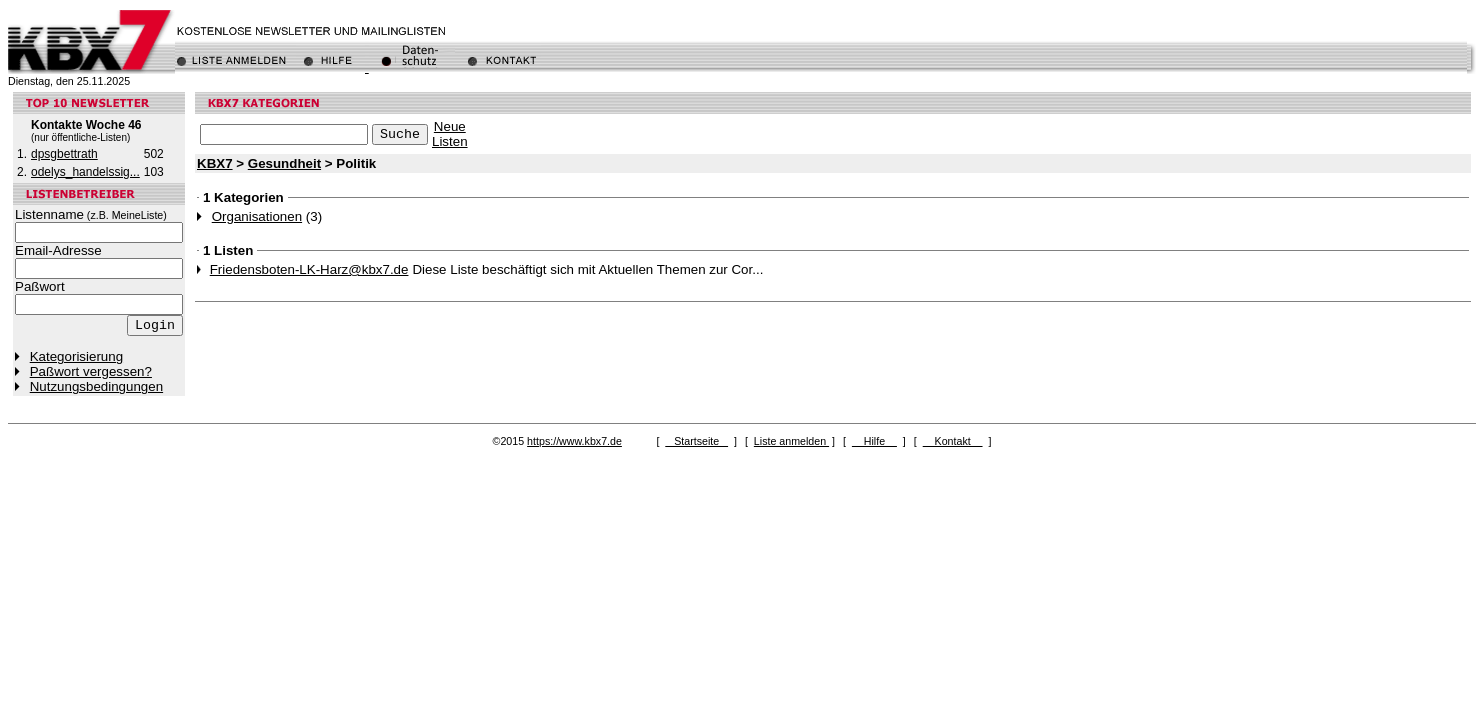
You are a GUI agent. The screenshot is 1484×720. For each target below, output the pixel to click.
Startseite (696, 441)
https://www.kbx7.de (574, 441)
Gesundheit (284, 163)
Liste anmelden (791, 441)
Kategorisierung (76, 356)
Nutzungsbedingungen (96, 386)
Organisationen (257, 216)
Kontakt (953, 441)
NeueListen (450, 134)
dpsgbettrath (64, 154)
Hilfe (874, 441)
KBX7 (215, 163)
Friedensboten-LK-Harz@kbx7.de (309, 269)
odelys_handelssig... (85, 172)
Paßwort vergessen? (91, 371)
